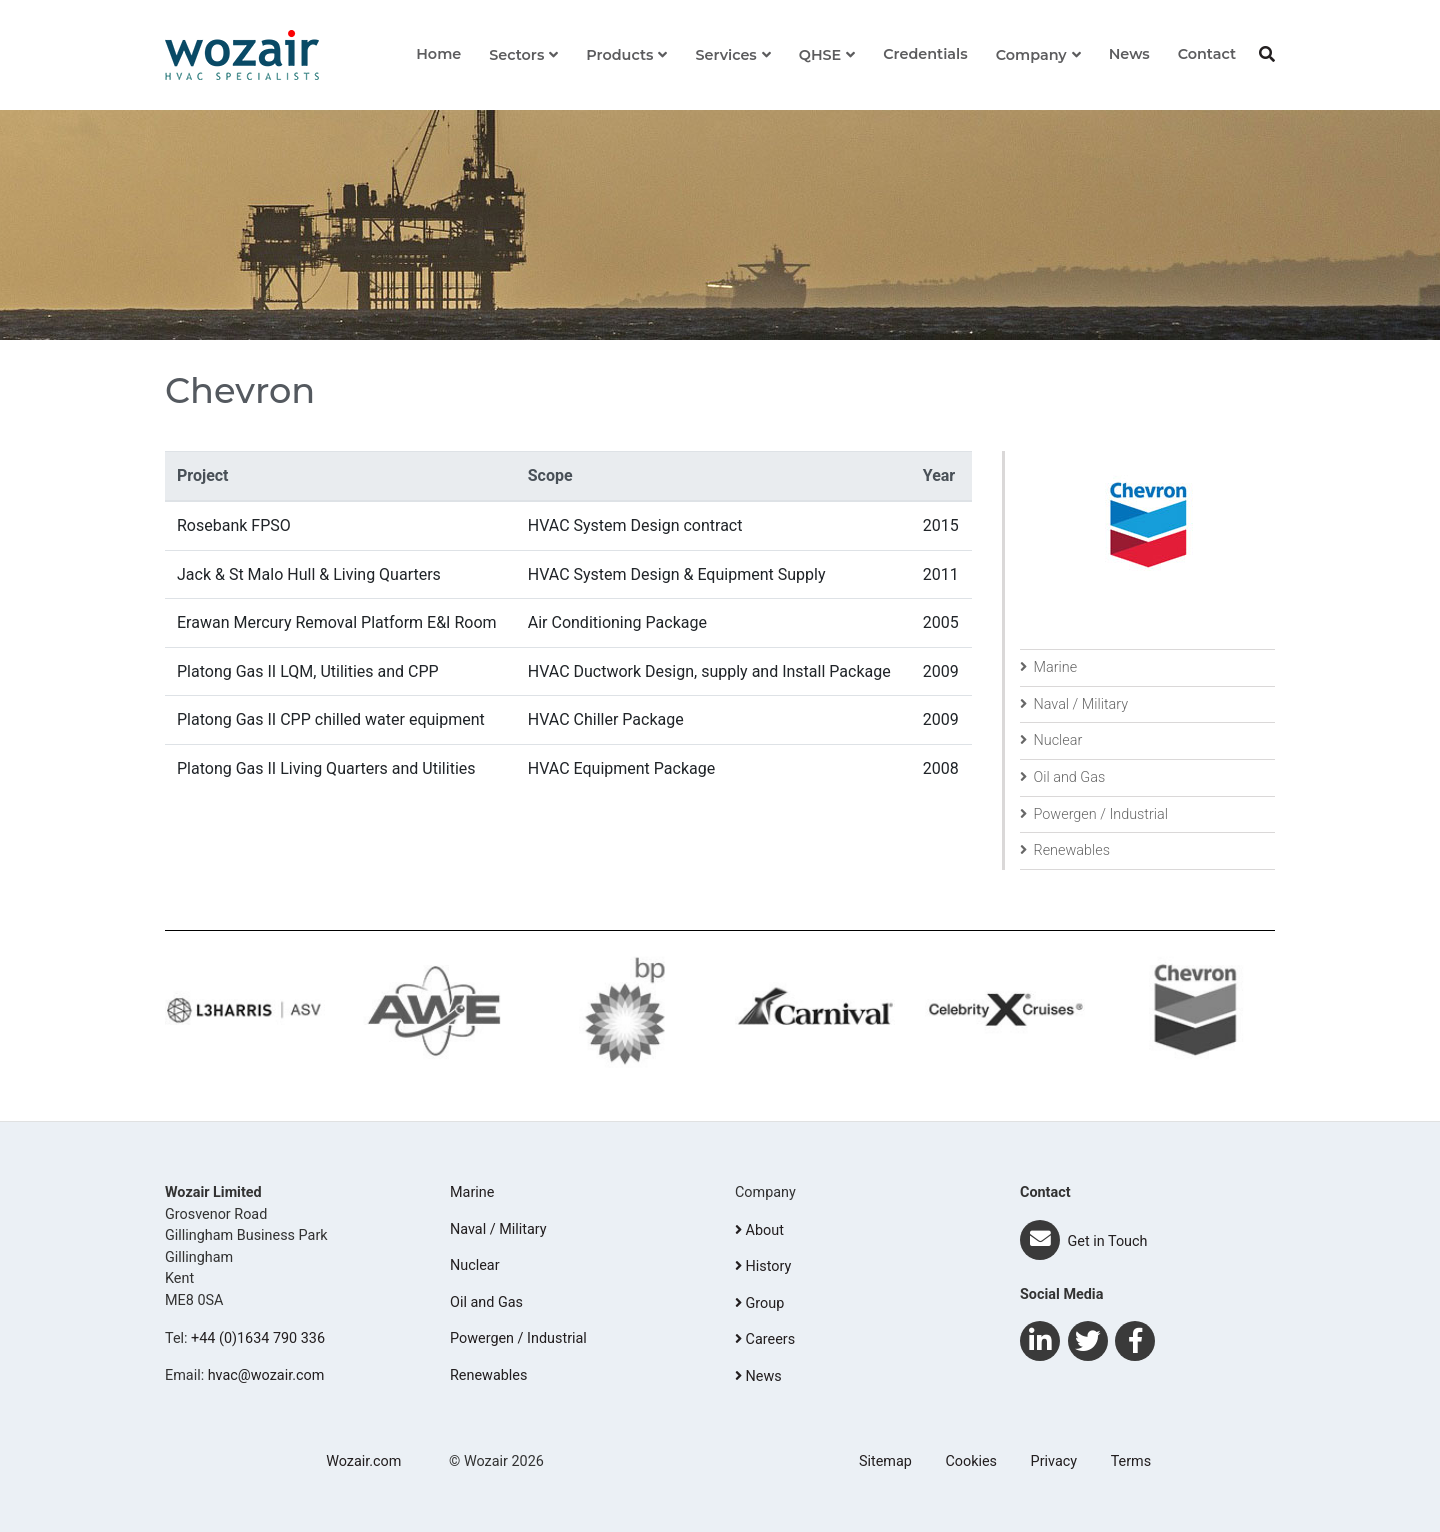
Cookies (971, 1461)
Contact (1207, 54)
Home (438, 54)
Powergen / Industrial (1094, 814)
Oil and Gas (1062, 777)
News (1129, 54)
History (763, 1266)
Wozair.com (363, 1461)
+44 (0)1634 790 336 (258, 1338)
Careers (765, 1339)
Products (619, 55)
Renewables (1065, 850)
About (759, 1230)
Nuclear (1051, 740)
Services (725, 55)
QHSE (820, 55)
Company (1031, 55)
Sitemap (885, 1461)
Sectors (516, 55)
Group (759, 1303)
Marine (1048, 667)
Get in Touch (1084, 1241)
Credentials (925, 54)
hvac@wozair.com (266, 1375)
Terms (1131, 1461)
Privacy (1054, 1461)
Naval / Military (1074, 704)
